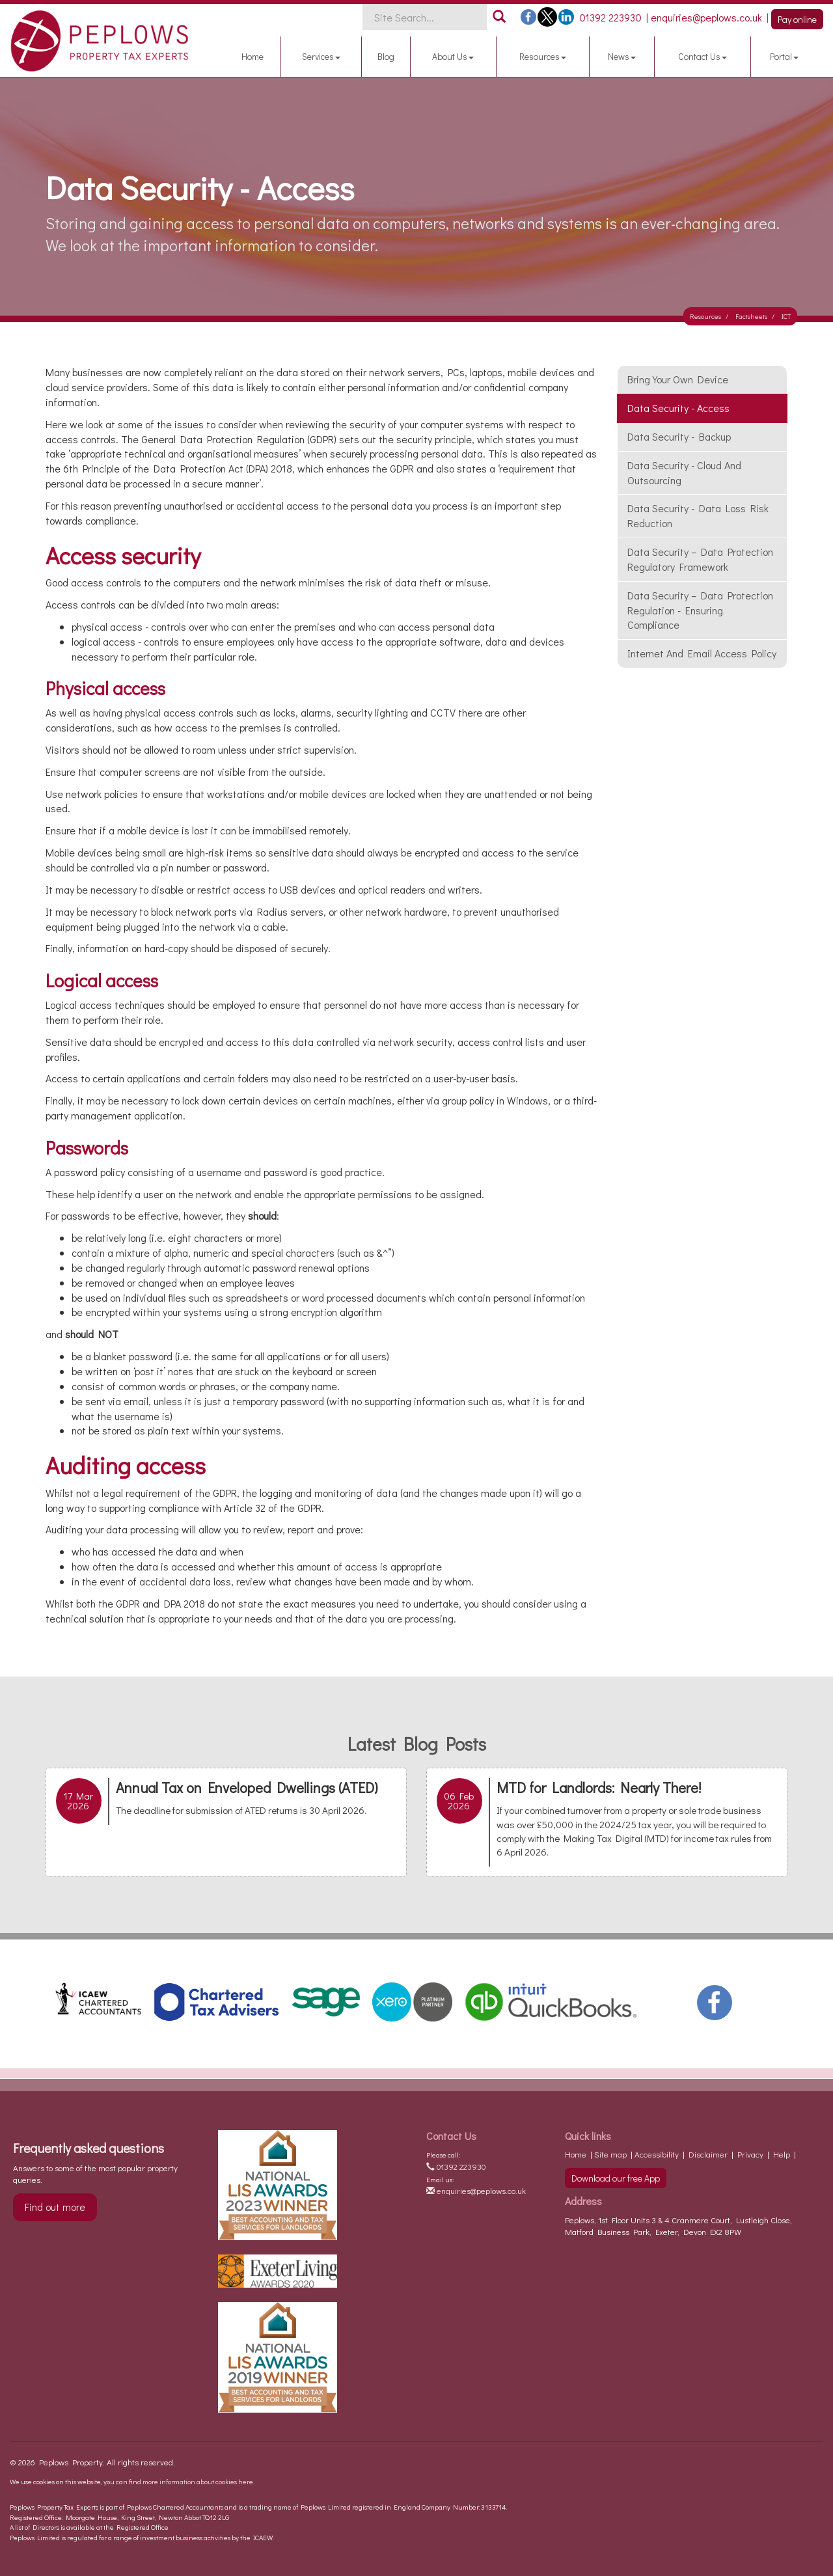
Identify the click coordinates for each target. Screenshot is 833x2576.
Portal (784, 56)
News (622, 56)
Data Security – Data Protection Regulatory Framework (700, 559)
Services (321, 56)
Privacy (750, 2153)
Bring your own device (677, 379)
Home (252, 56)
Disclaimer (708, 2153)
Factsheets (751, 316)
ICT (786, 316)
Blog (385, 56)
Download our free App (615, 2178)
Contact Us (702, 56)
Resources (542, 56)
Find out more (55, 2206)
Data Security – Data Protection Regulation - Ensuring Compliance (700, 610)
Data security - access (678, 408)
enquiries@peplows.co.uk (476, 2190)
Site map (610, 2153)
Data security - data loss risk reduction (698, 515)
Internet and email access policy (701, 653)
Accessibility (657, 2153)
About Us (453, 56)
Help (781, 2153)
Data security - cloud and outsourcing (684, 472)
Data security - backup (679, 436)
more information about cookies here (198, 2481)
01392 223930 (456, 2166)
